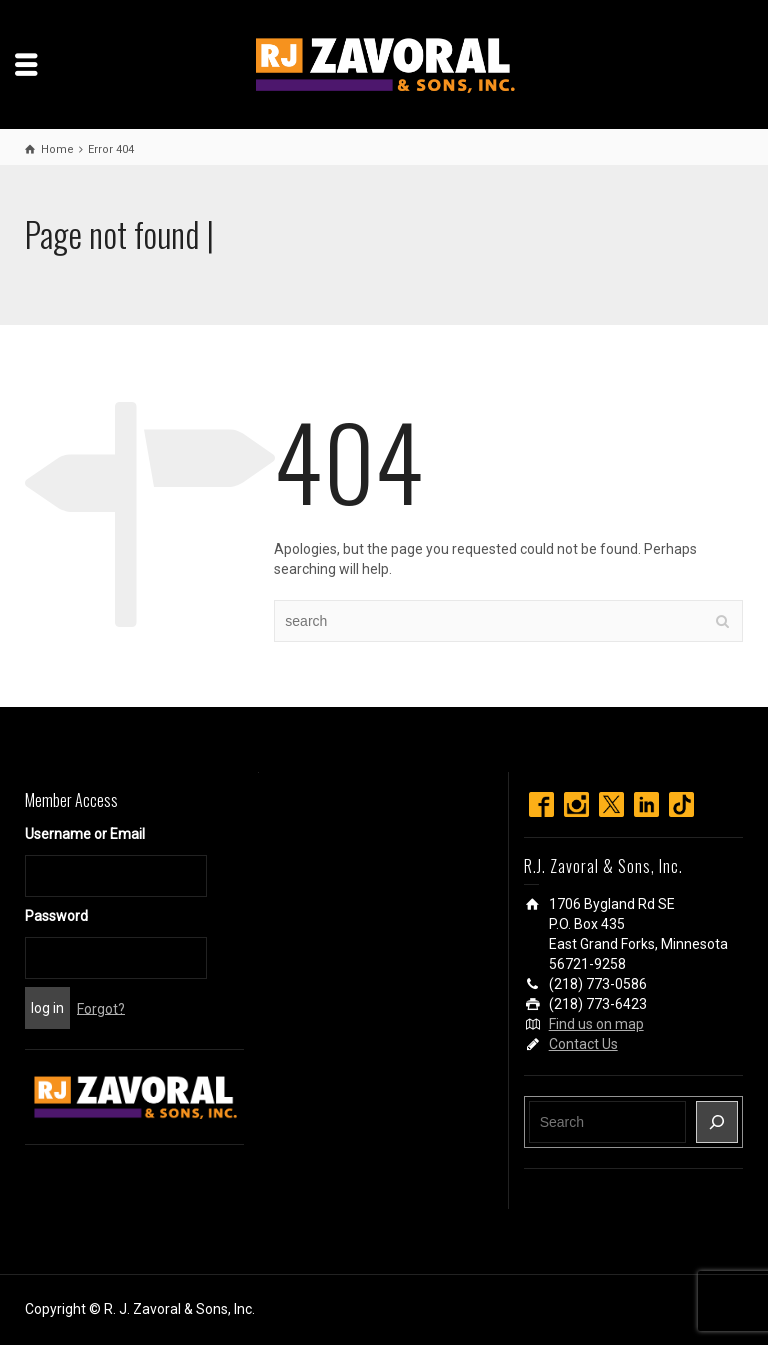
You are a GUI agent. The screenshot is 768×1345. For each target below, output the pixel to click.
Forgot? (101, 1008)
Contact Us (583, 1044)
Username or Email (85, 834)
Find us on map (596, 1024)
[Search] (717, 1122)
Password (56, 916)
